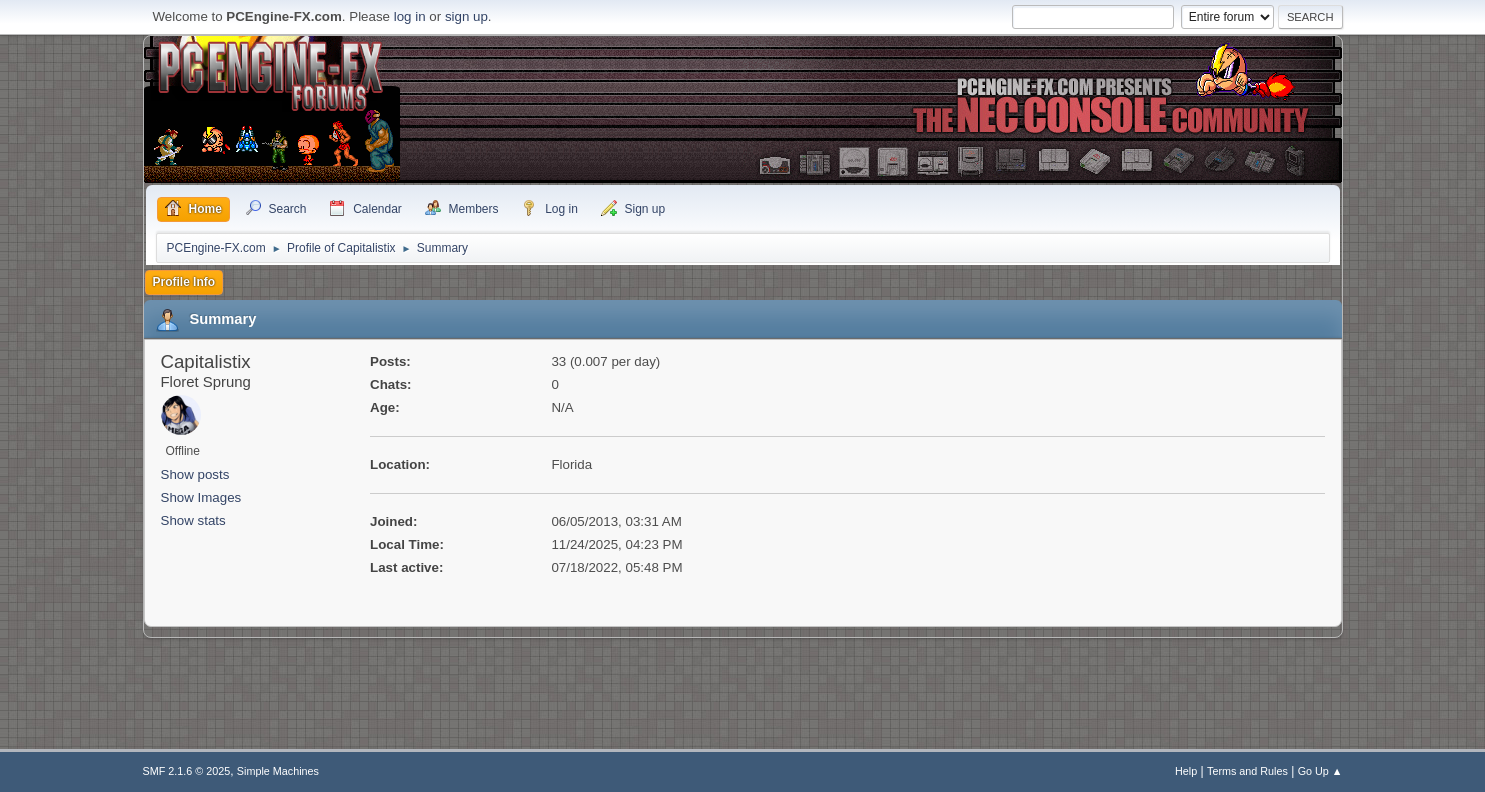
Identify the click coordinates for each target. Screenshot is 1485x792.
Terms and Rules (1247, 771)
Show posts (195, 474)
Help (1186, 771)
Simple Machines (278, 771)
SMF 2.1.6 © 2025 (187, 771)
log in (410, 16)
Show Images (201, 497)
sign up (466, 16)
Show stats (193, 520)
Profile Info (184, 282)
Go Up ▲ (1320, 771)
